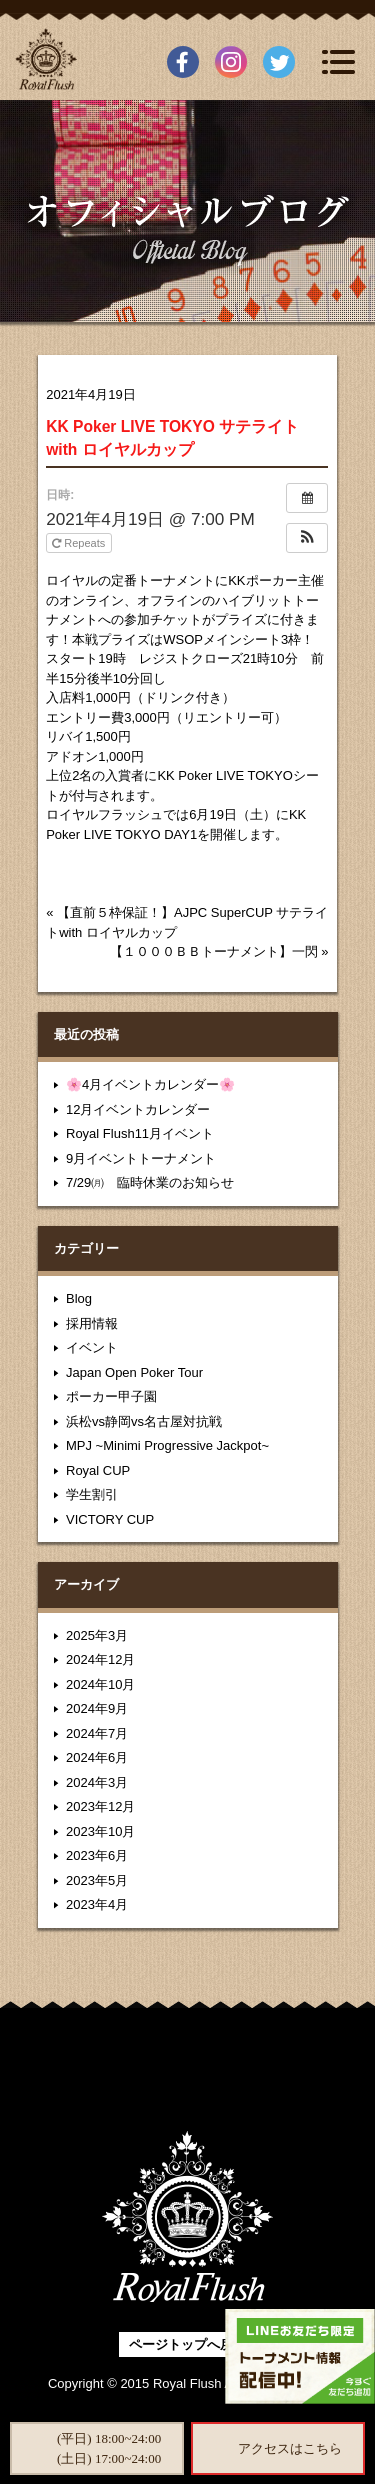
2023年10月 (100, 1831)
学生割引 (92, 1494)
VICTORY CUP (110, 1519)
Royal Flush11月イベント (140, 1133)
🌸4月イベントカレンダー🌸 (150, 1084)
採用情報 (92, 1323)
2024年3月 (97, 1782)
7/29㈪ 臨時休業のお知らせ (150, 1182)
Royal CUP (98, 1470)
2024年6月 (97, 1757)
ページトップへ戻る (187, 2344)
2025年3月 (97, 1635)
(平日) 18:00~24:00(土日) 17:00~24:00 (109, 2448)
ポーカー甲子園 (111, 1396)
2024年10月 (100, 1684)
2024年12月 (100, 1659)
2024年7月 (97, 1733)
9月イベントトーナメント (141, 1158)
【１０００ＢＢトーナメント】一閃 (214, 951)
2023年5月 (97, 1880)
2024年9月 (97, 1708)
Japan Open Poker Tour (134, 1372)
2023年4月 (97, 1904)
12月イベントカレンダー (138, 1109)
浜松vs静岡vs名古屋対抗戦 (144, 1421)
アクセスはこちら (290, 2448)
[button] (307, 538)
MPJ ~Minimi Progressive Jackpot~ (167, 1445)
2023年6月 (97, 1855)
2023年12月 (100, 1806)
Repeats (80, 543)
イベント (92, 1347)
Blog (79, 1298)
